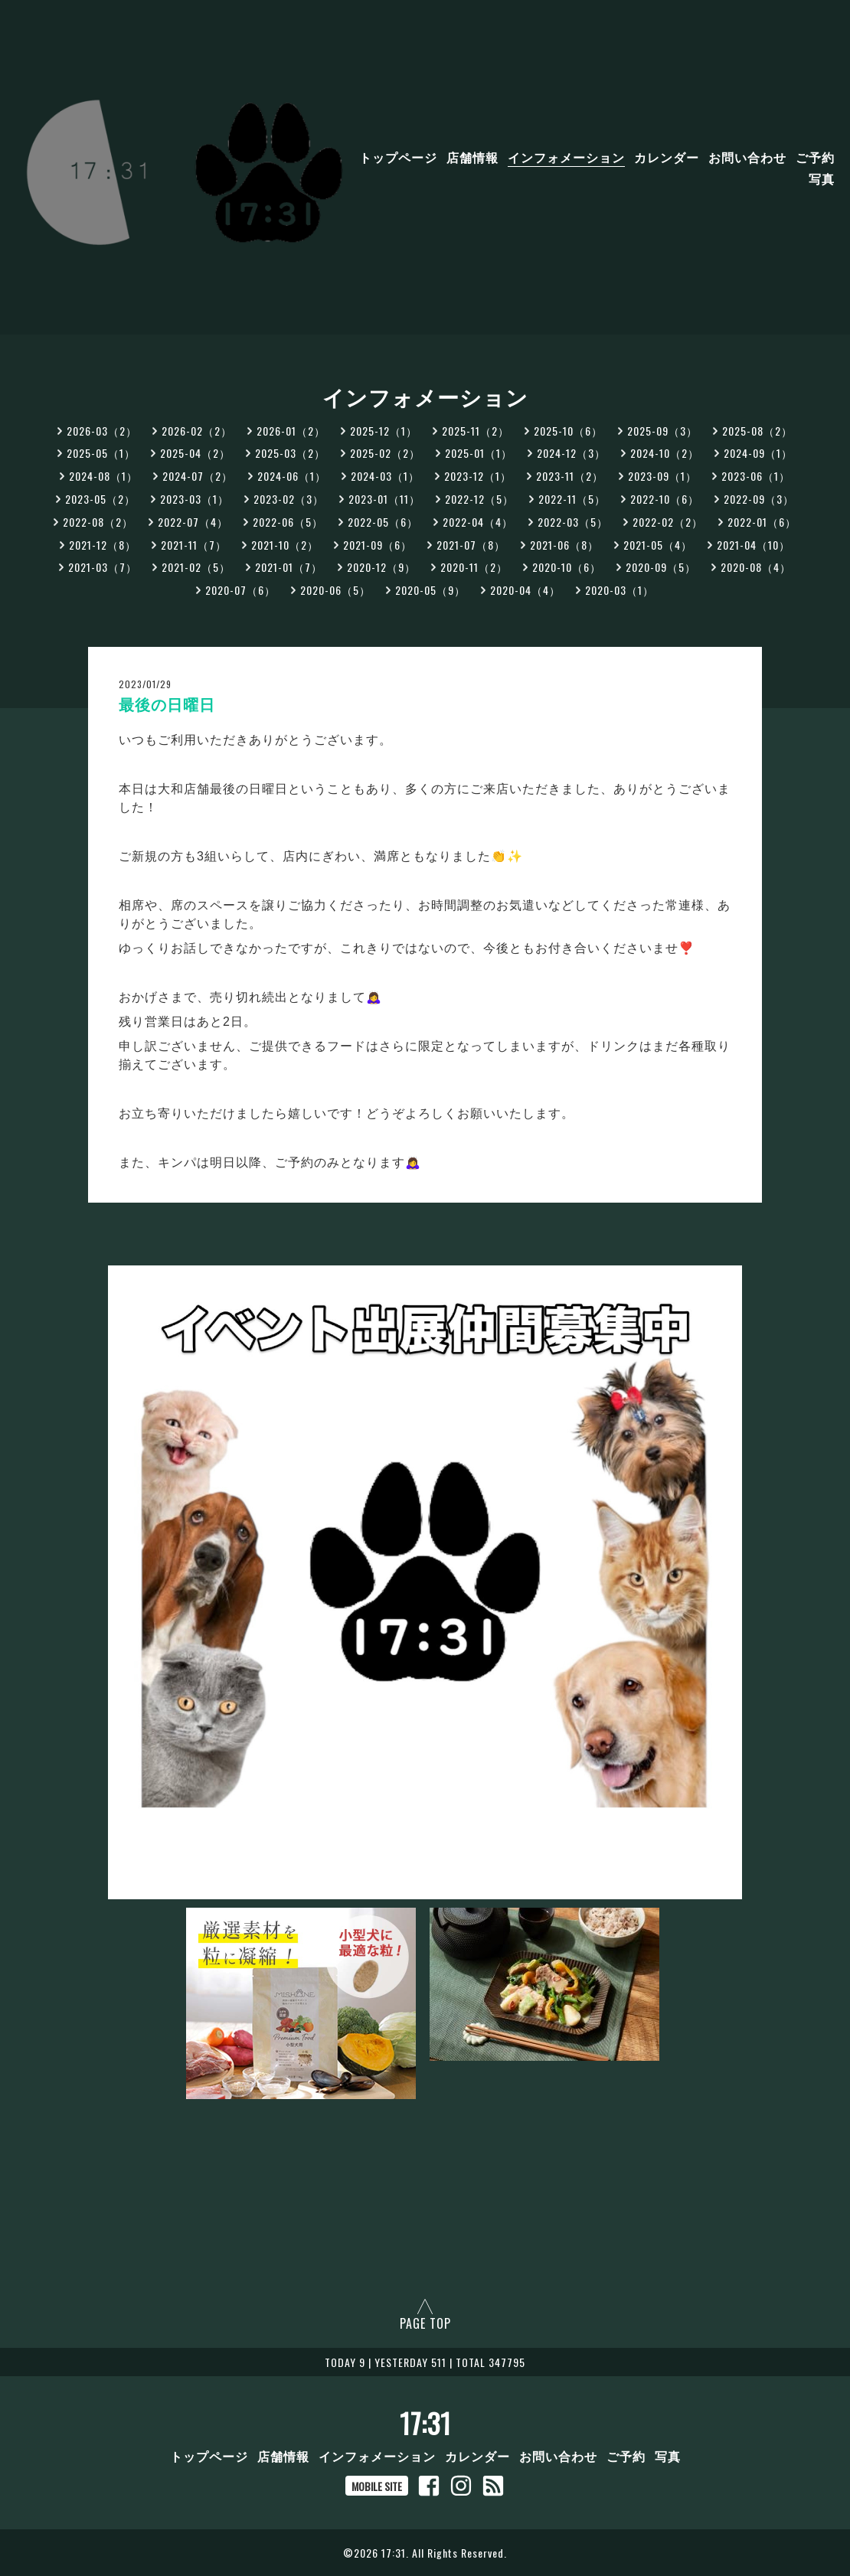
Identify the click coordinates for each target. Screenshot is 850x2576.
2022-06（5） (288, 522)
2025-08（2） (757, 431)
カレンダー (666, 157)
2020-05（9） (430, 590)
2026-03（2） (102, 431)
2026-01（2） (291, 431)
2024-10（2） (664, 453)
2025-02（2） (385, 453)
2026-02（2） (197, 431)
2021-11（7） (194, 545)
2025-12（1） (383, 431)
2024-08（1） (103, 476)
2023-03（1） (194, 499)
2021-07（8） (470, 545)
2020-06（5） (335, 590)
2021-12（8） (102, 545)
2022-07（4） (193, 522)
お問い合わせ (747, 157)
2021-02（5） (196, 567)
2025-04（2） (195, 453)
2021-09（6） (377, 545)
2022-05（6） (383, 522)
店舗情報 (472, 157)
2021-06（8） (564, 545)
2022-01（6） (761, 522)
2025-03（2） (290, 453)
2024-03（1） (385, 476)
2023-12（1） (478, 476)
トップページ (398, 157)
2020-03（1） (619, 590)
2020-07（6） (240, 590)
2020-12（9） (381, 567)
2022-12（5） (479, 499)
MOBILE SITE (376, 2486)
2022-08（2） (98, 522)
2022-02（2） (668, 522)
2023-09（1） (662, 476)
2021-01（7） (288, 567)
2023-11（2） (569, 476)
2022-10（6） (664, 499)
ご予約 (815, 157)
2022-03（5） (573, 522)
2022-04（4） (478, 522)
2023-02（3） (288, 499)
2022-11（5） (572, 499)
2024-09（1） (758, 453)
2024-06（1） (291, 476)
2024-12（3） (571, 453)
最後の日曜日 (167, 705)
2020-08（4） (756, 567)
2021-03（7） (102, 567)
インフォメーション (566, 157)
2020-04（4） (525, 590)
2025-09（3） (662, 431)
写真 (822, 178)
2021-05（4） (657, 545)
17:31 (425, 2423)
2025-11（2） (475, 431)
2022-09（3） (759, 499)
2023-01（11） (384, 499)
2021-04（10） (753, 545)
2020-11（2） (474, 567)
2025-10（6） (568, 431)
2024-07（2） (197, 476)
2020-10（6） (566, 567)
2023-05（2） (100, 499)
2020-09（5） (661, 567)
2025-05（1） (101, 453)
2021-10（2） (285, 545)
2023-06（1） (755, 476)
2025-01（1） (478, 453)
